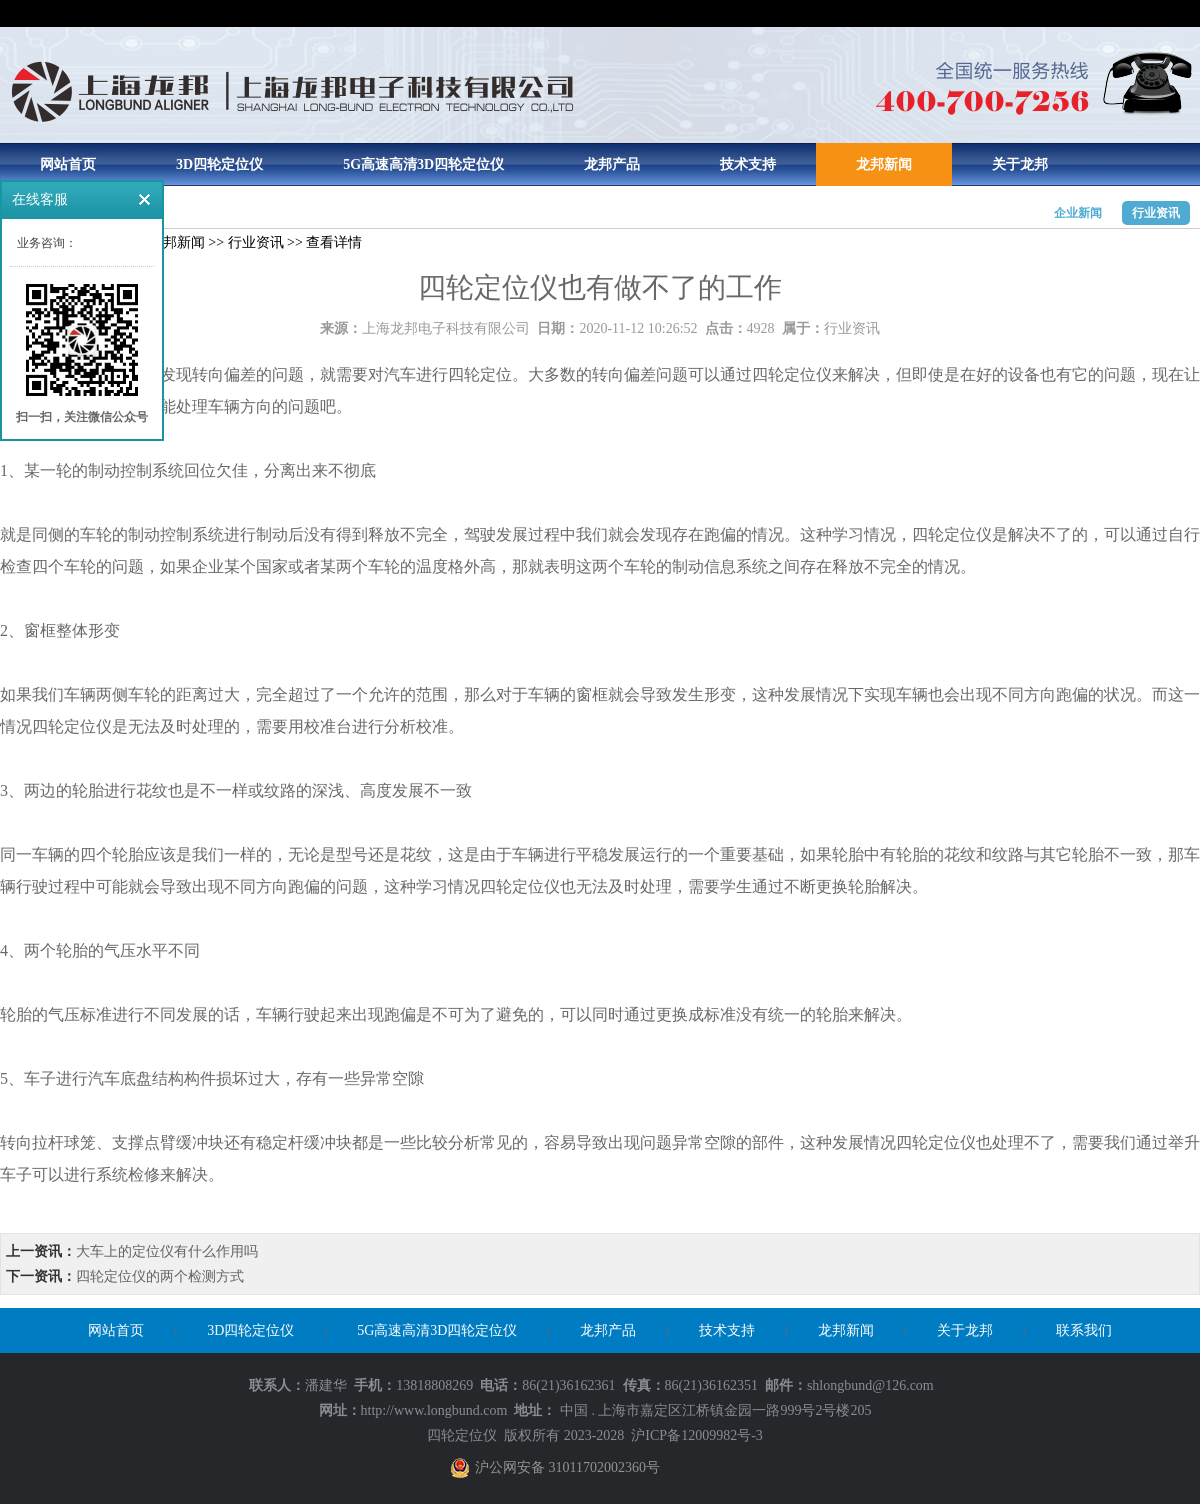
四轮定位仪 (462, 1435)
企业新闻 (1078, 213)
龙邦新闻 (884, 164)
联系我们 (1084, 1330)
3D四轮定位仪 (219, 164)
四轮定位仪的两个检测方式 (160, 1276)
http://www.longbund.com (434, 1410)
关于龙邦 (1020, 164)
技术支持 (748, 164)
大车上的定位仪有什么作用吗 (167, 1251)
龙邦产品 (612, 164)
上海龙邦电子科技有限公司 (446, 328)
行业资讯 (1156, 213)
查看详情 (334, 242)
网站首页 (68, 164)
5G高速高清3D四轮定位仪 (423, 164)
